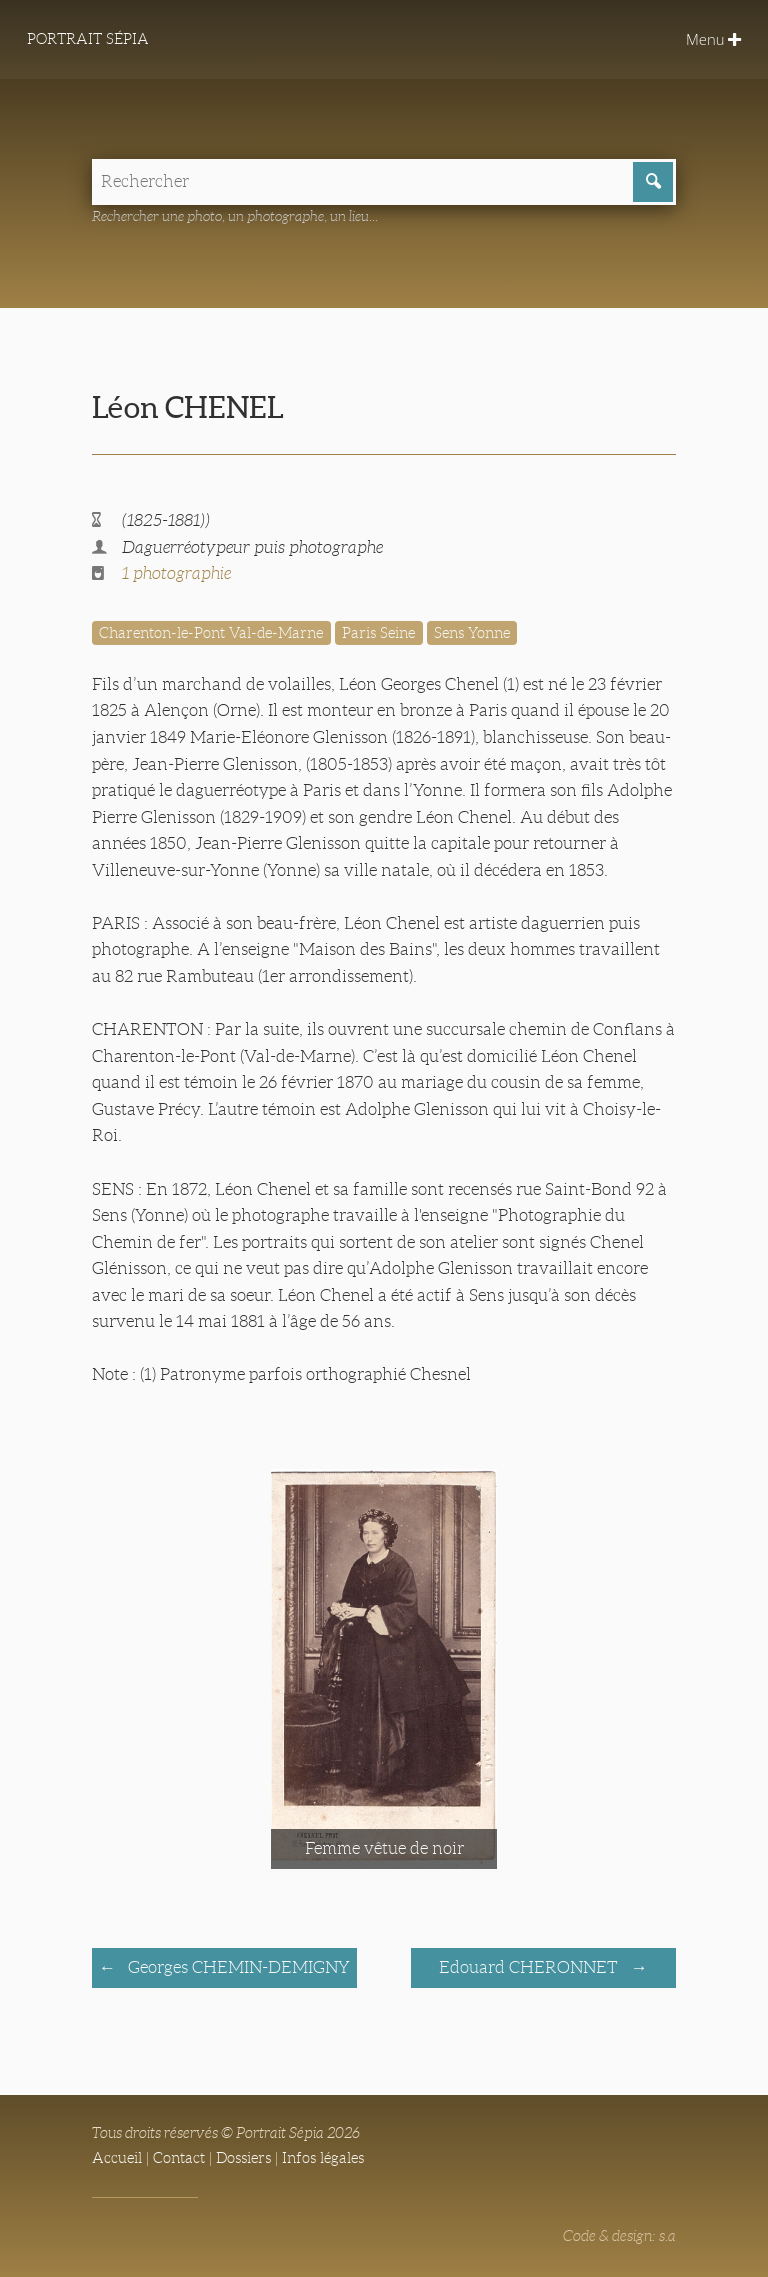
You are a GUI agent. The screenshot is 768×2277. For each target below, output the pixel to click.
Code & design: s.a (619, 2236)
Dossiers (243, 2158)
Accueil (117, 2158)
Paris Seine (378, 633)
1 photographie (176, 573)
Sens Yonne (472, 633)
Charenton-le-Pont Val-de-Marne (211, 633)
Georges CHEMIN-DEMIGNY (237, 1967)
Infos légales (323, 2158)
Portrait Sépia (88, 39)
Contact (179, 2158)
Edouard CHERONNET (530, 1967)
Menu (713, 39)
